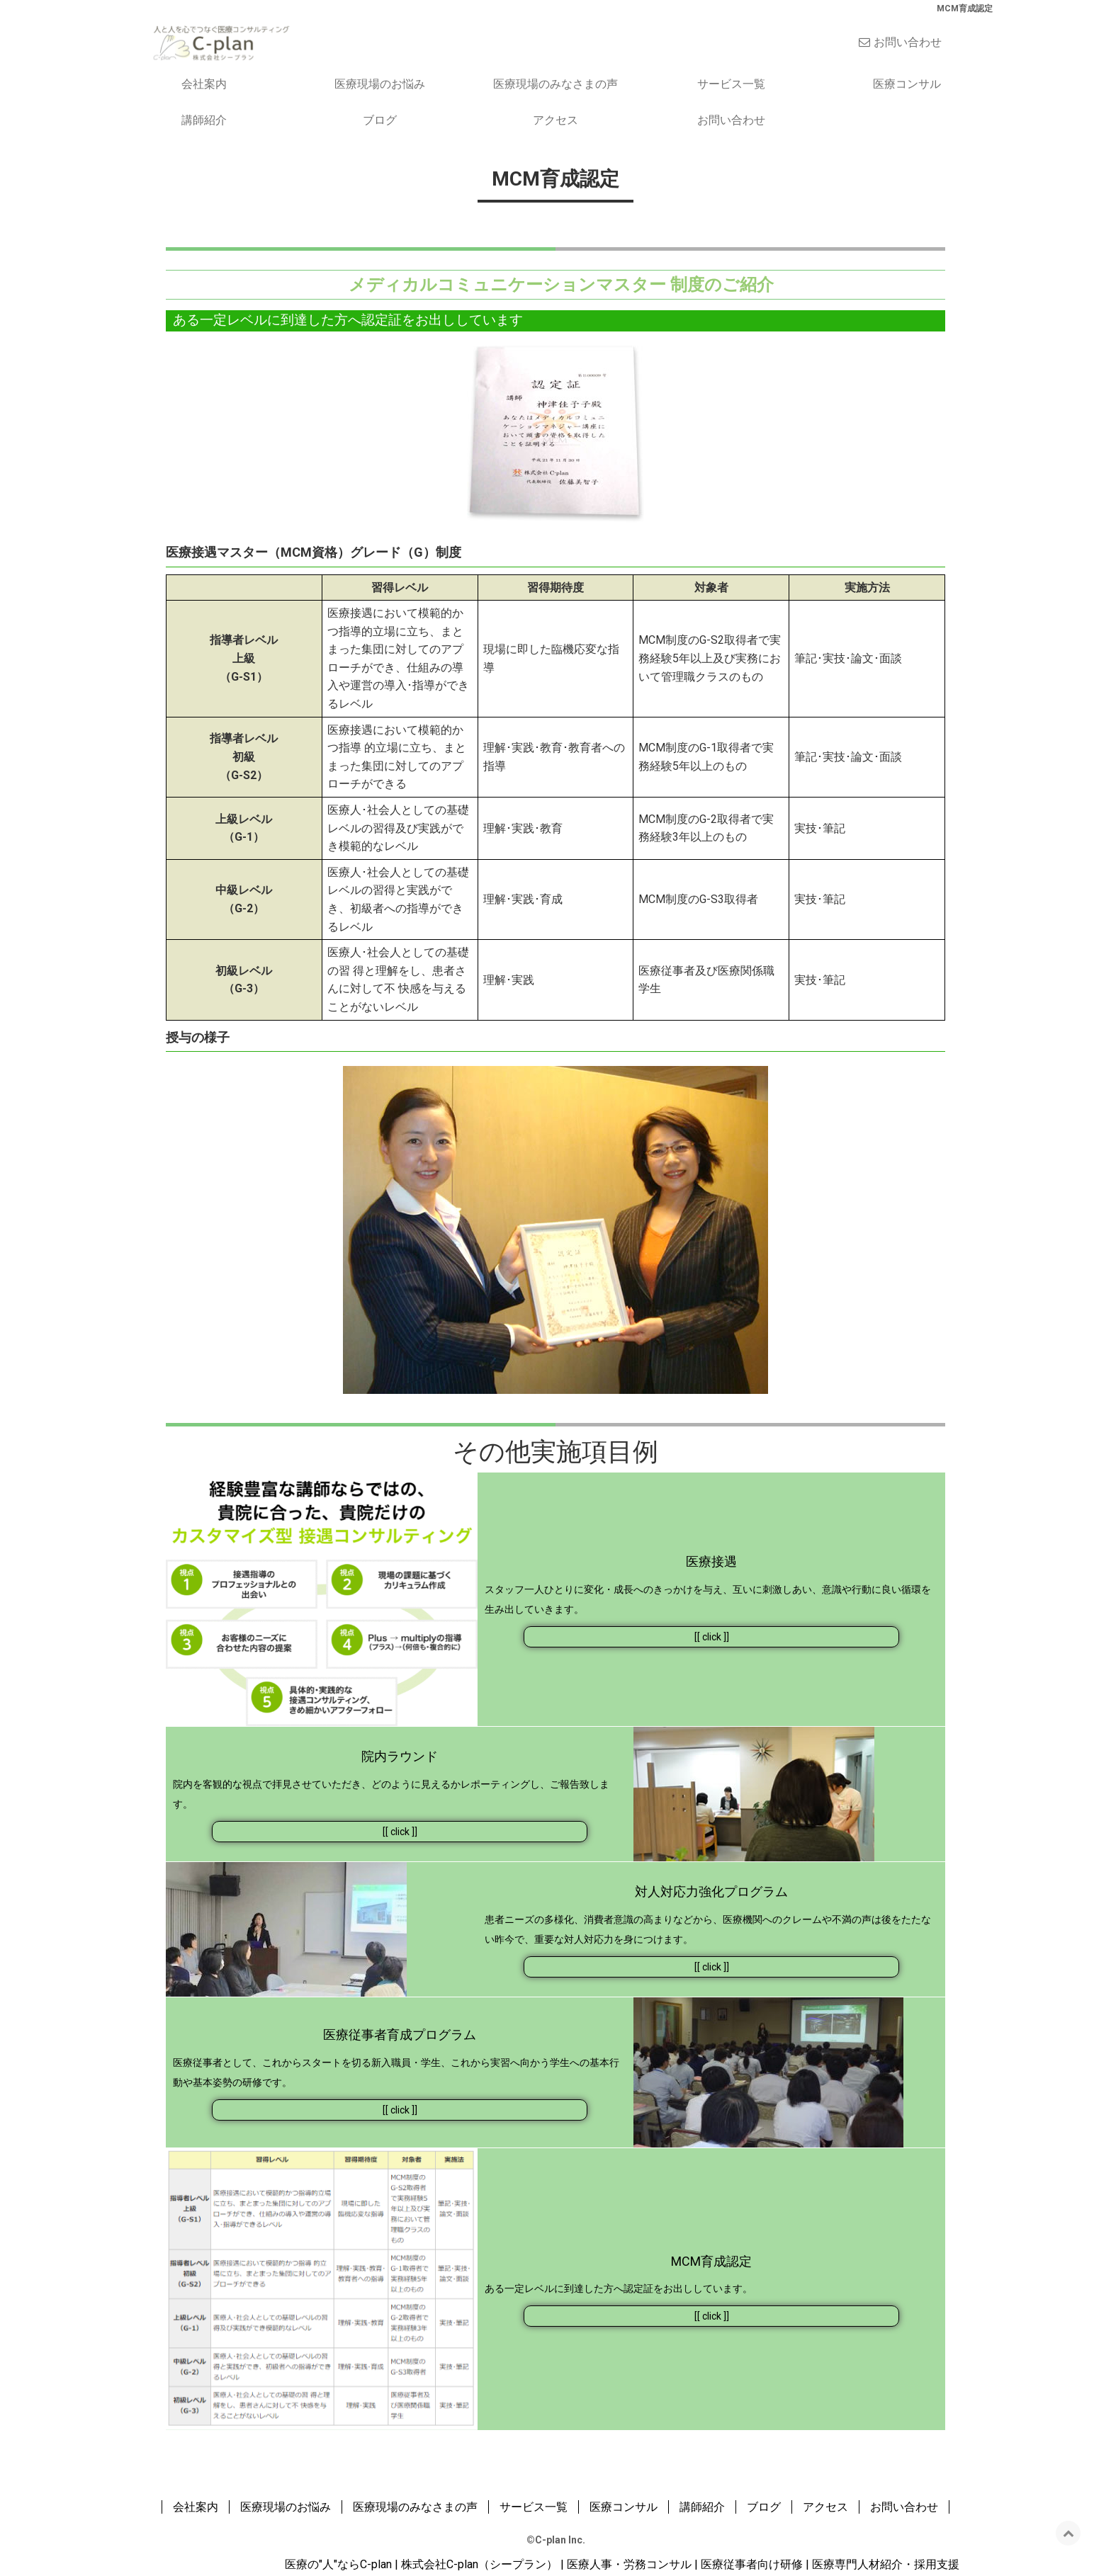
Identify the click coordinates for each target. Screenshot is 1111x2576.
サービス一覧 (731, 84)
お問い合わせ (908, 42)
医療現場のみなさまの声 (555, 84)
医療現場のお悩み (379, 84)
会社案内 (204, 84)
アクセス (555, 120)
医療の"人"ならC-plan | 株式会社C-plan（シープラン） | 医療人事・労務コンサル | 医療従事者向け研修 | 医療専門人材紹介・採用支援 (622, 2564)
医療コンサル (907, 84)
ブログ (380, 120)
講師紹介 (204, 120)
